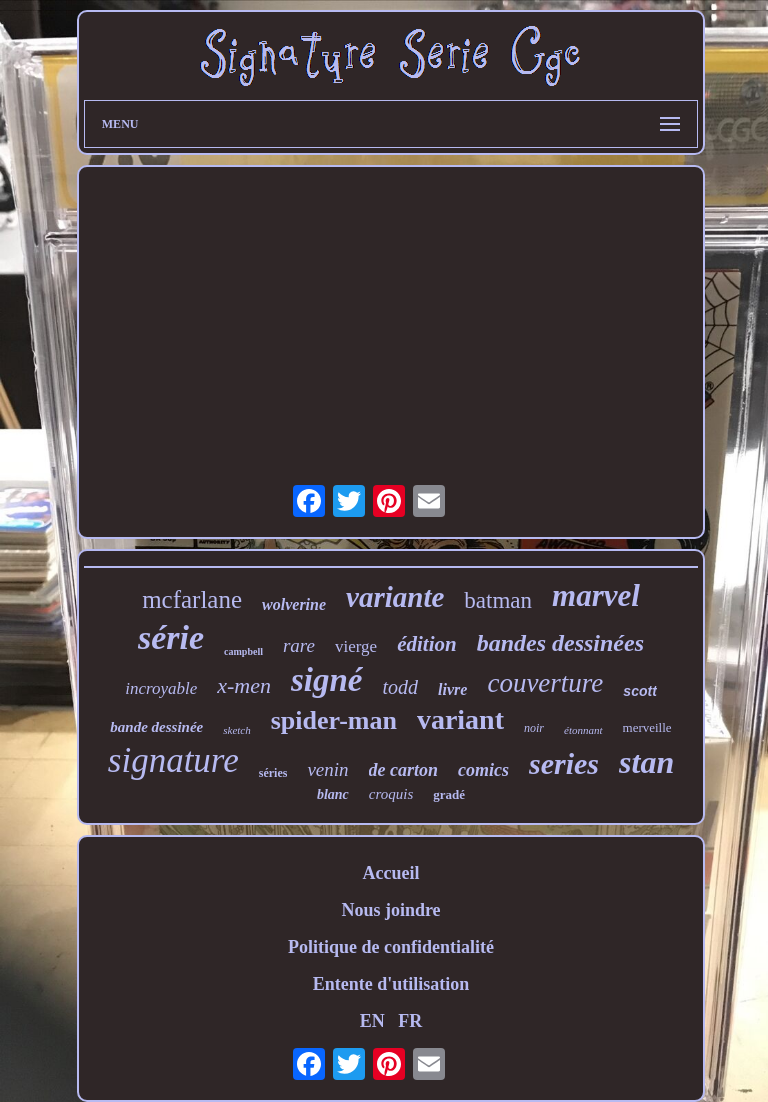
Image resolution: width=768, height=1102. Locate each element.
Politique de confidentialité (391, 947)
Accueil (390, 873)
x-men (244, 685)
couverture (545, 683)
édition (427, 644)
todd (401, 687)
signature (173, 760)
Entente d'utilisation (391, 984)
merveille (647, 727)
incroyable (161, 688)
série (171, 637)
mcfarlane (192, 599)
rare (299, 645)
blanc (333, 794)
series (564, 763)
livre (452, 689)
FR (410, 1021)
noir (534, 728)
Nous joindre (390, 910)
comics (483, 770)
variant (460, 719)
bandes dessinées (560, 643)
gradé (449, 794)
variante (395, 597)
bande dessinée (156, 727)
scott (639, 691)
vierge (356, 646)
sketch (236, 730)
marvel (596, 595)
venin (327, 769)
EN (372, 1021)
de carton (404, 770)
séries (273, 773)
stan (646, 762)
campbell (243, 651)
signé (327, 680)
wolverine (294, 604)
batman (498, 600)
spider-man (334, 720)
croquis (391, 794)
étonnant (583, 730)
